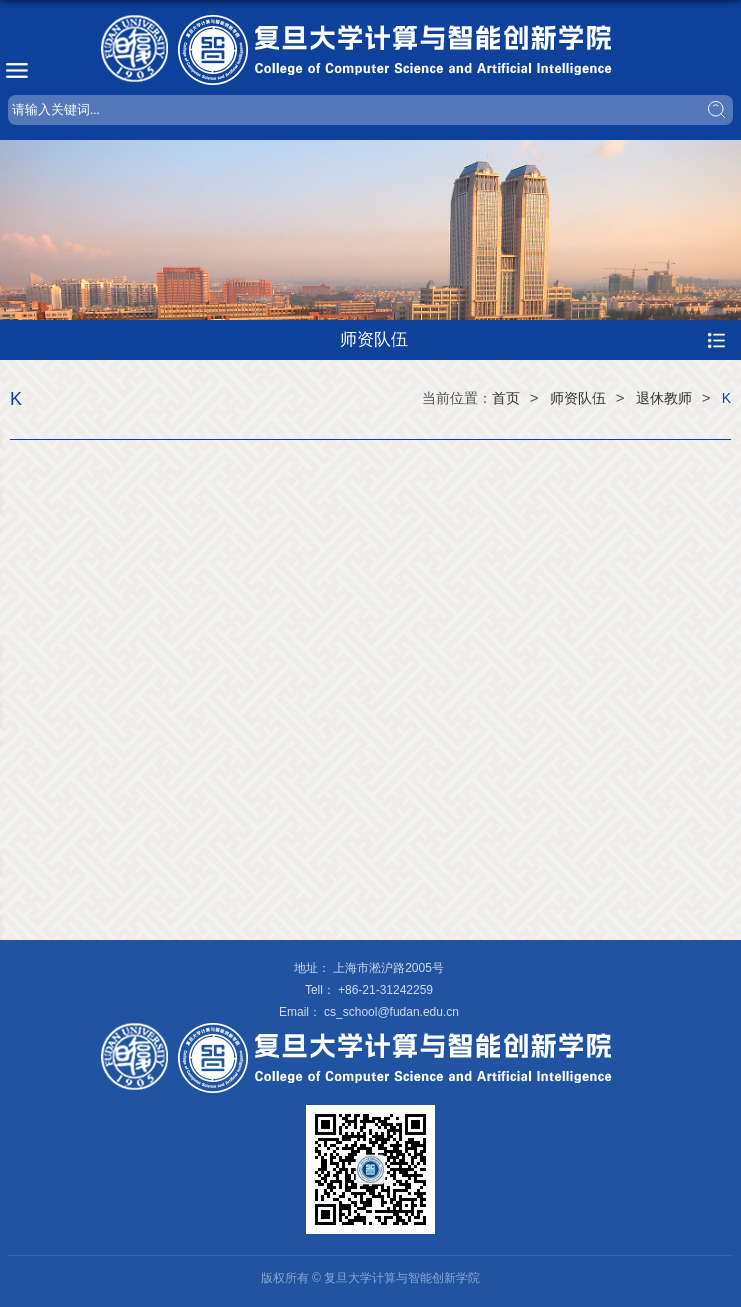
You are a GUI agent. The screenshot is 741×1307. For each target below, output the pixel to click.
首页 (506, 398)
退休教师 (664, 398)
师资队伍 (578, 398)
